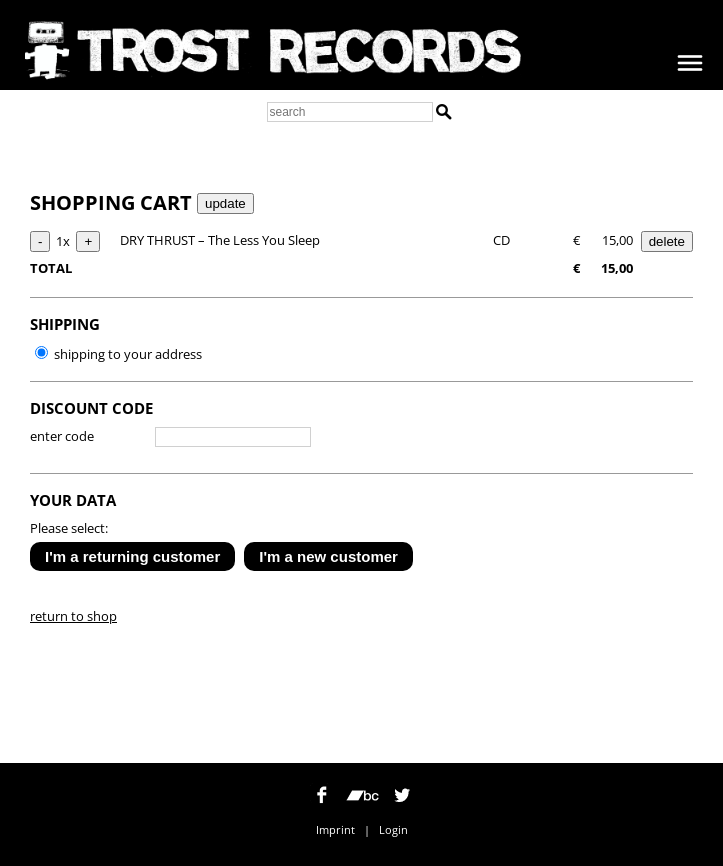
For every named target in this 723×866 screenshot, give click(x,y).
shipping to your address (118, 354)
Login (393, 829)
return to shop (73, 616)
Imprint (335, 829)
